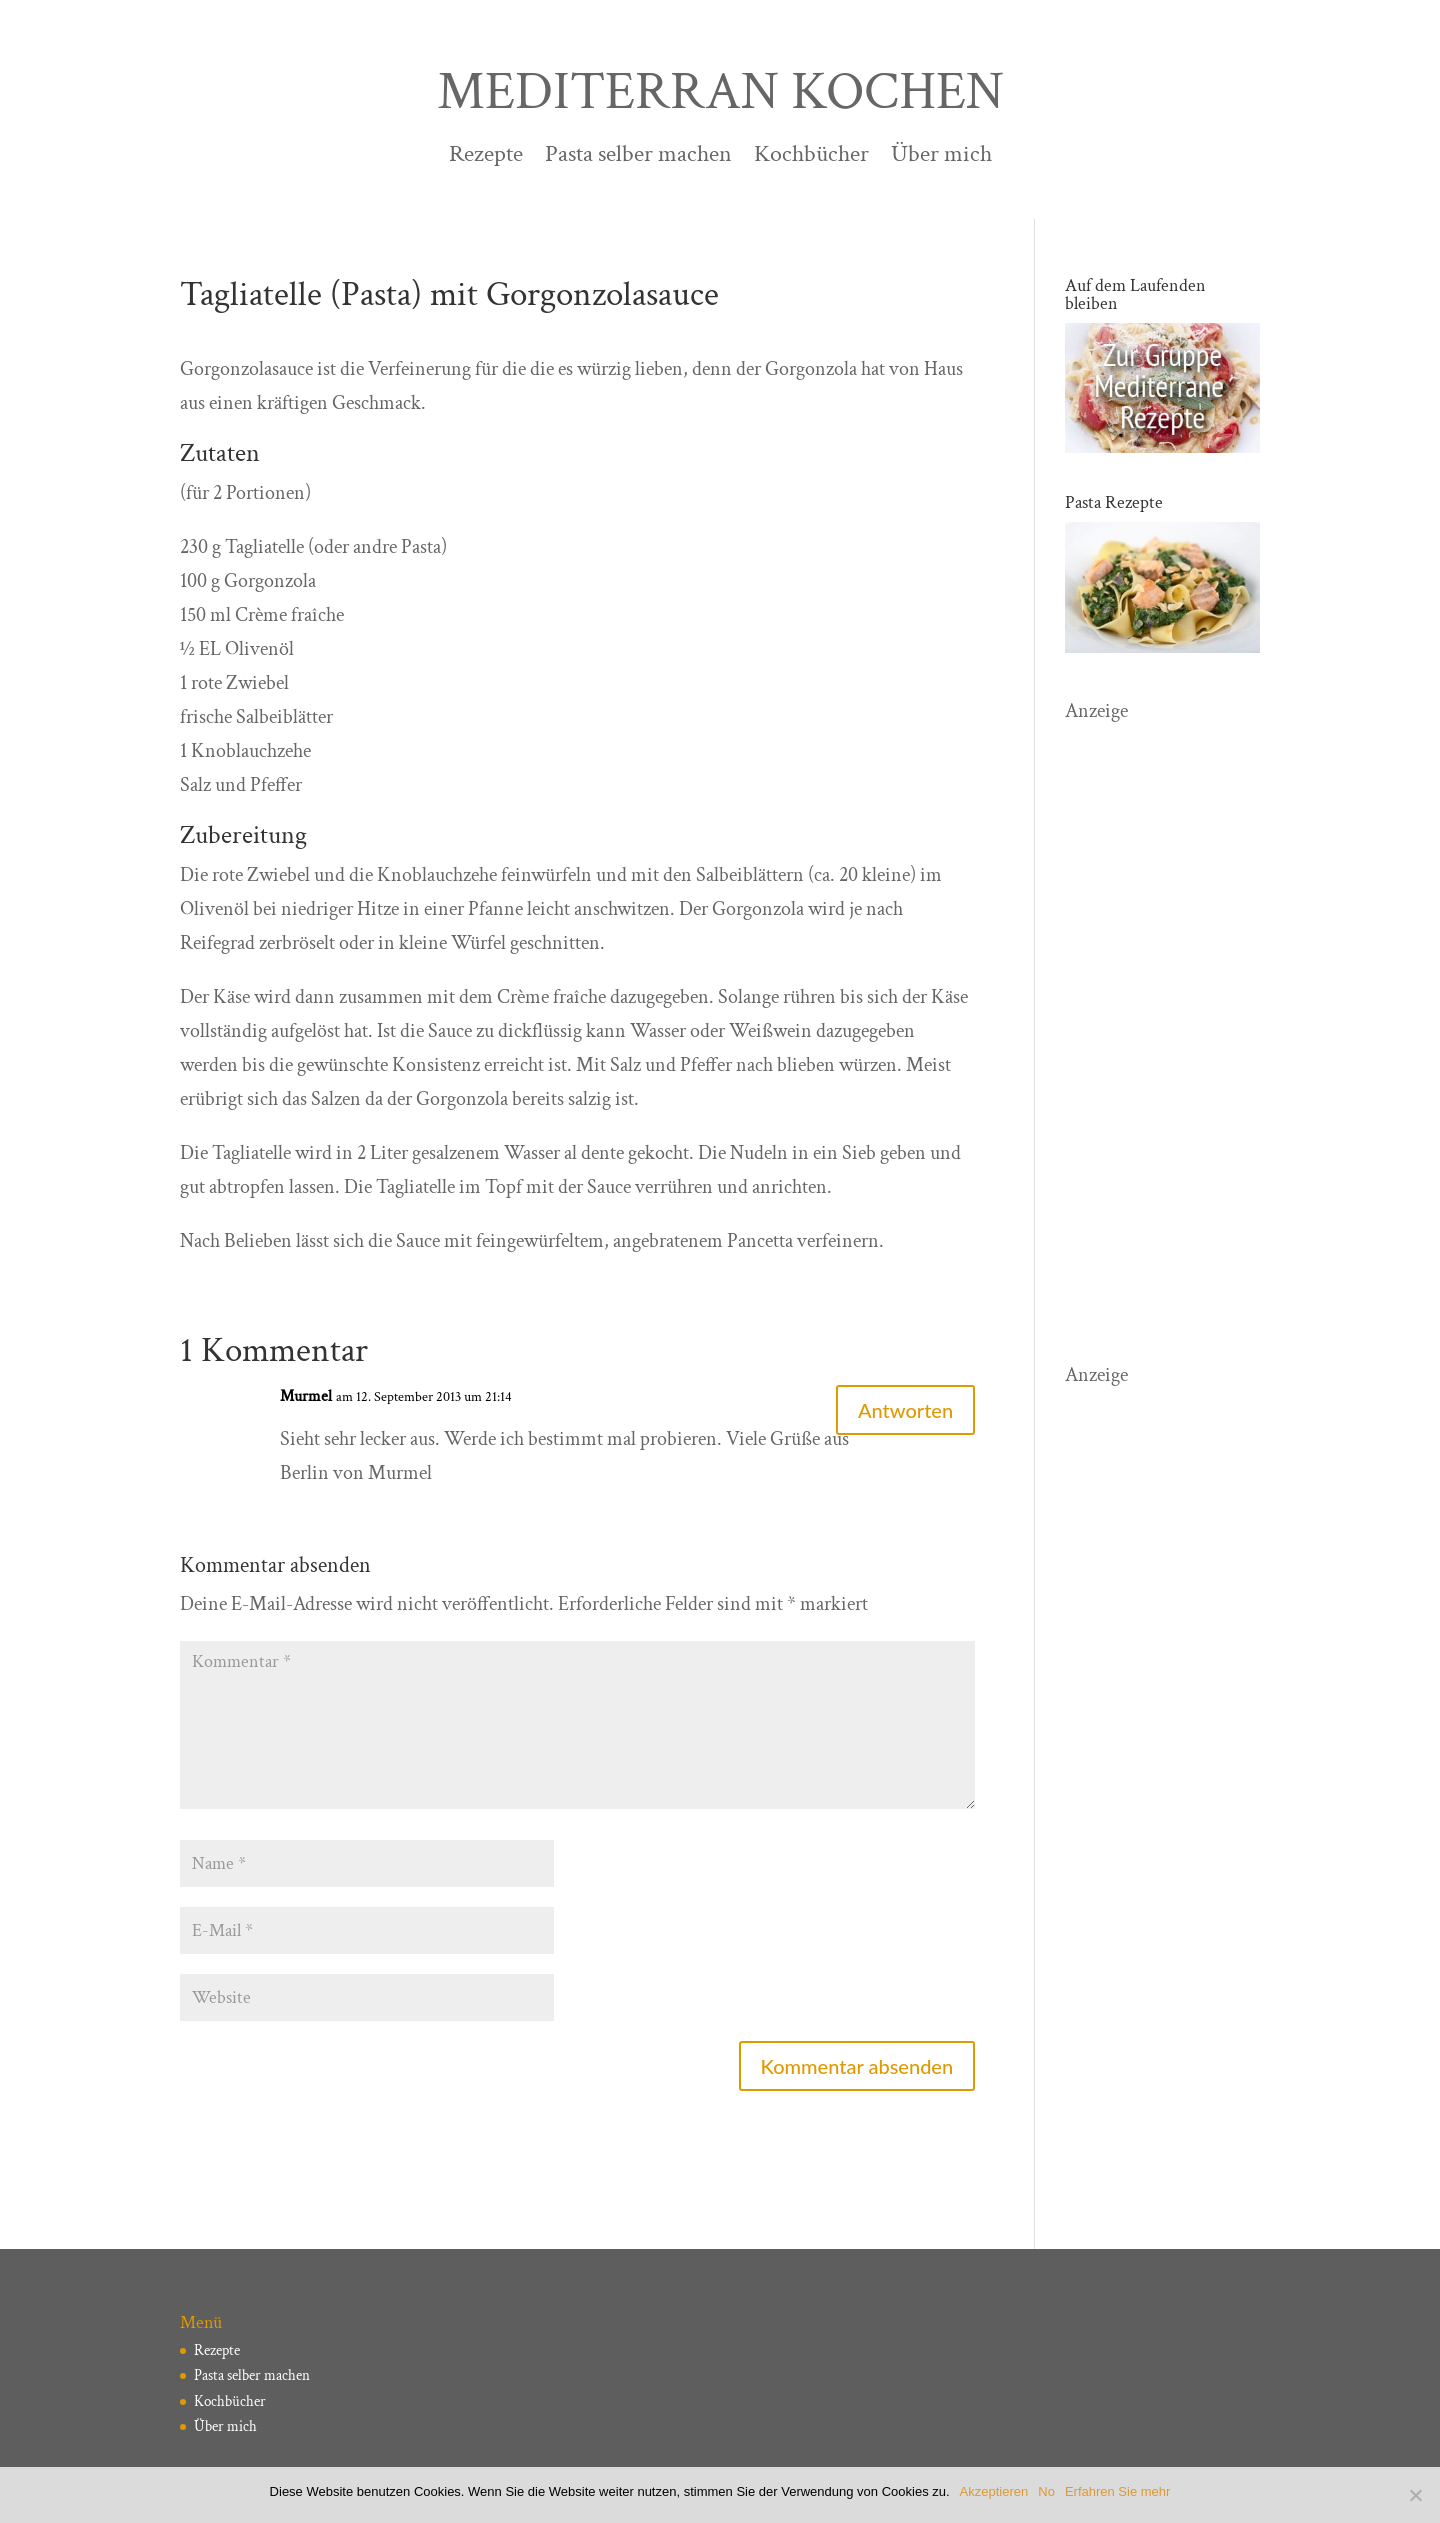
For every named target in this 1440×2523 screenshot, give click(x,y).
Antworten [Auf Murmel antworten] (905, 1410)
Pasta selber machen (638, 158)
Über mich (941, 158)
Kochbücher (811, 158)
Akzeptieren (994, 2491)
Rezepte (486, 158)
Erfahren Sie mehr (1118, 2491)
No (1046, 2491)
